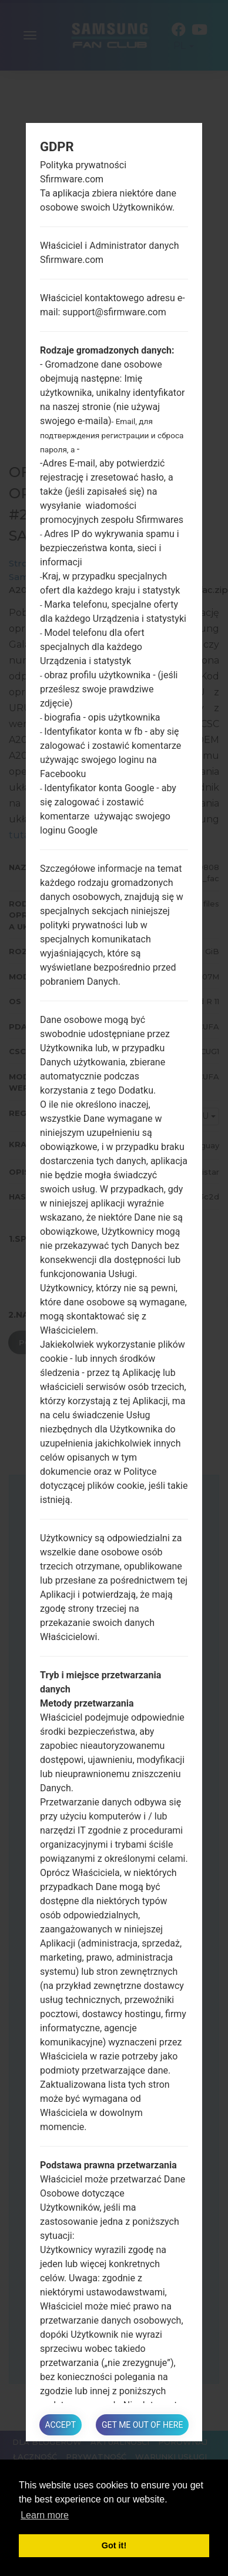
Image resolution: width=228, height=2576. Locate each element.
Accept (60, 2425)
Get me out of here (142, 2425)
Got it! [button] (114, 2545)
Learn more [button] (45, 2515)
